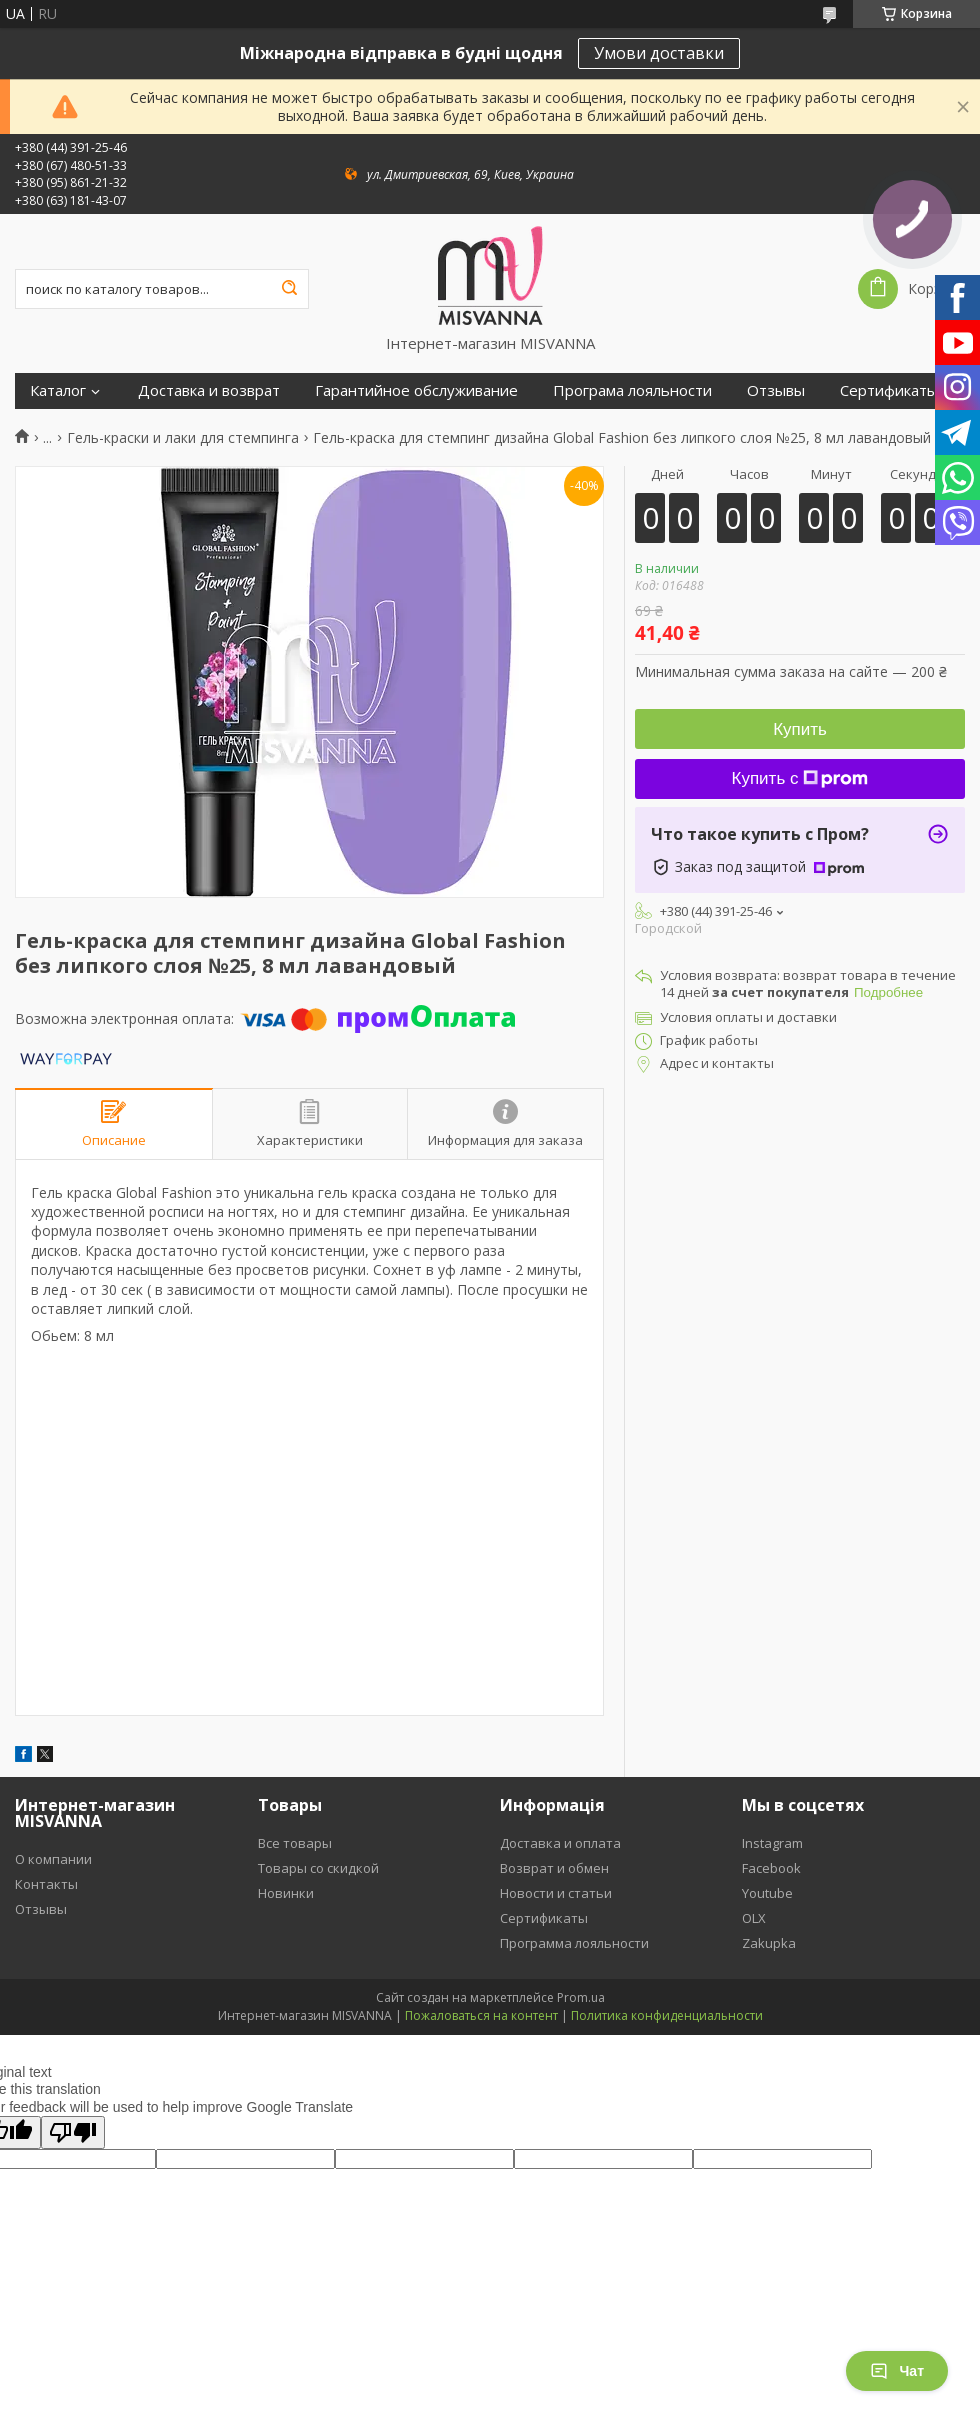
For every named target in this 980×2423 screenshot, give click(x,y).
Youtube (767, 1893)
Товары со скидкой (318, 1868)
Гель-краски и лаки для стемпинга (183, 438)
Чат (897, 2371)
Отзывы (776, 390)
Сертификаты (889, 390)
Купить (800, 729)
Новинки (286, 1893)
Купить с (800, 778)
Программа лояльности (574, 1943)
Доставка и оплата (560, 1843)
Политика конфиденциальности (667, 2015)
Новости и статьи (556, 1893)
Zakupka (769, 1943)
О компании (53, 1859)
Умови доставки (659, 53)
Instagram (772, 1843)
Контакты (46, 1884)
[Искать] (289, 289)
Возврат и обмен (554, 1868)
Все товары (295, 1843)
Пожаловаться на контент (481, 2015)
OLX (754, 1918)
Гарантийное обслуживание (416, 390)
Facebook (771, 1868)
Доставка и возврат (209, 390)
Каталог (58, 390)
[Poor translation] (73, 2132)
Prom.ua (581, 1997)
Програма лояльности (632, 390)
